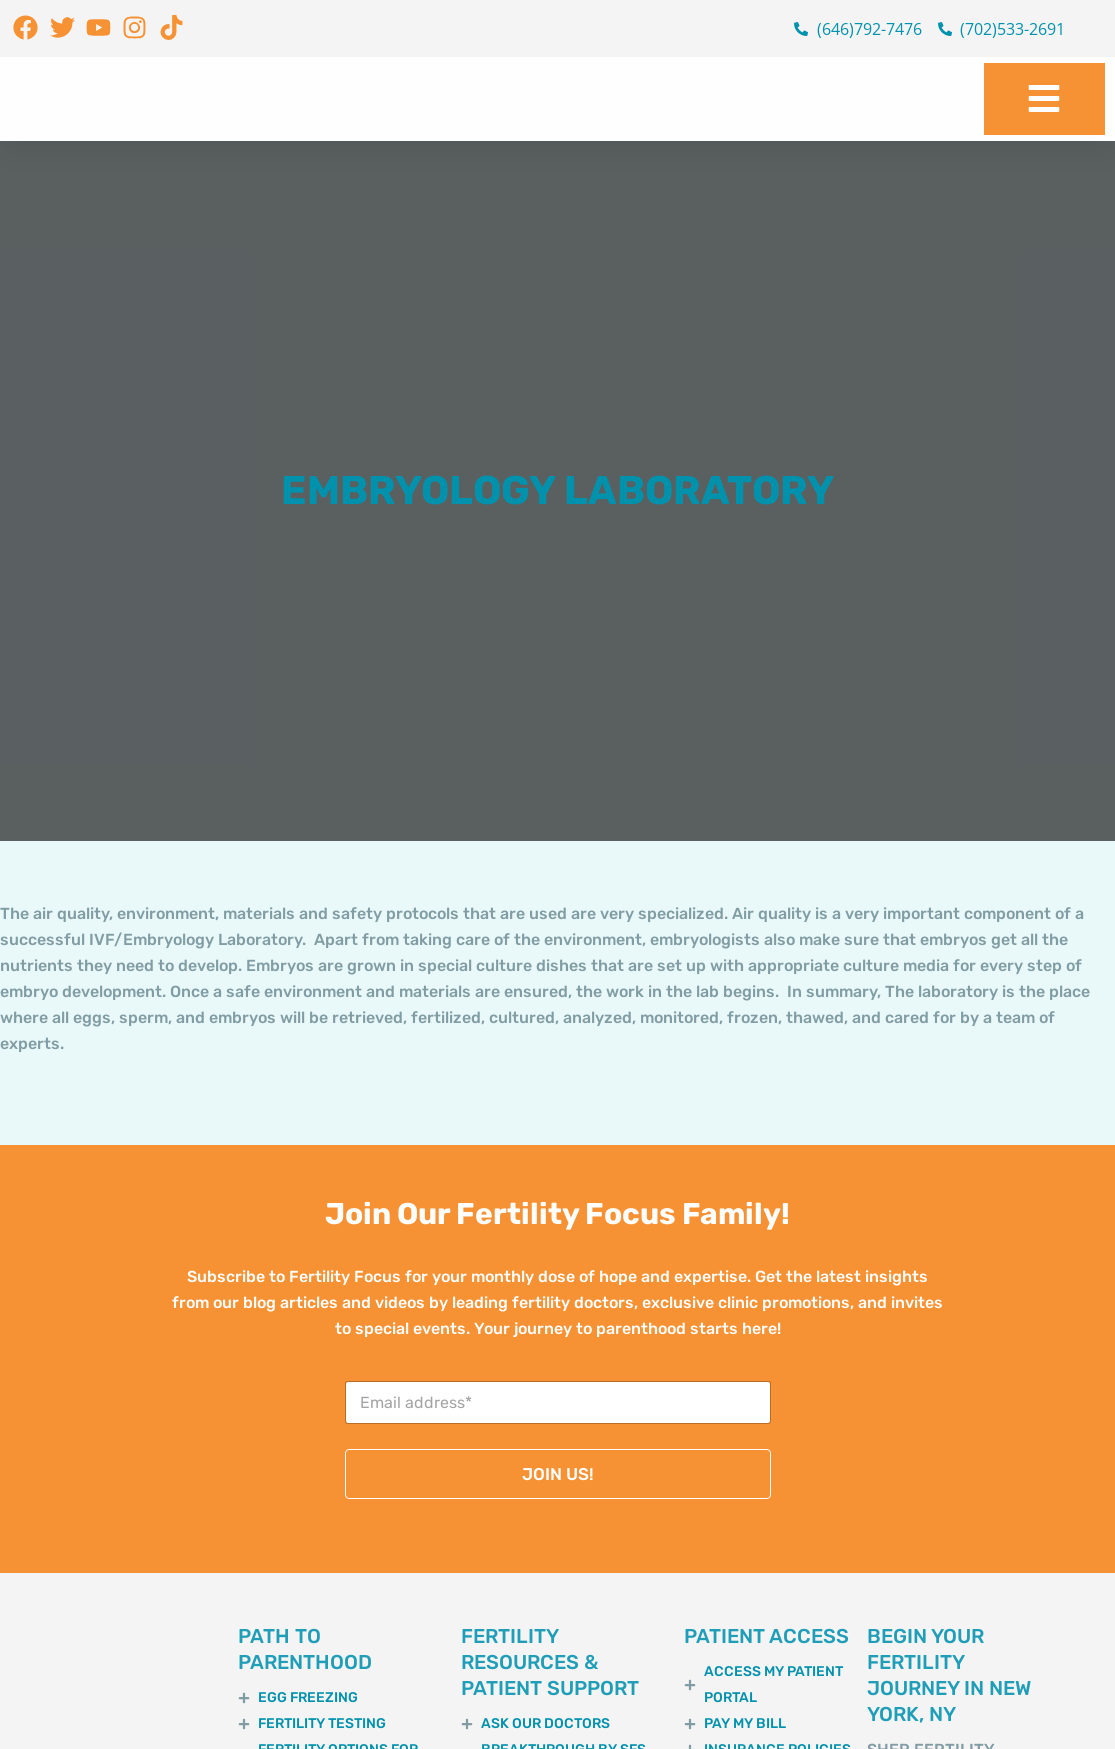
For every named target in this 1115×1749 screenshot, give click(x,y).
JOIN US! (558, 1474)
